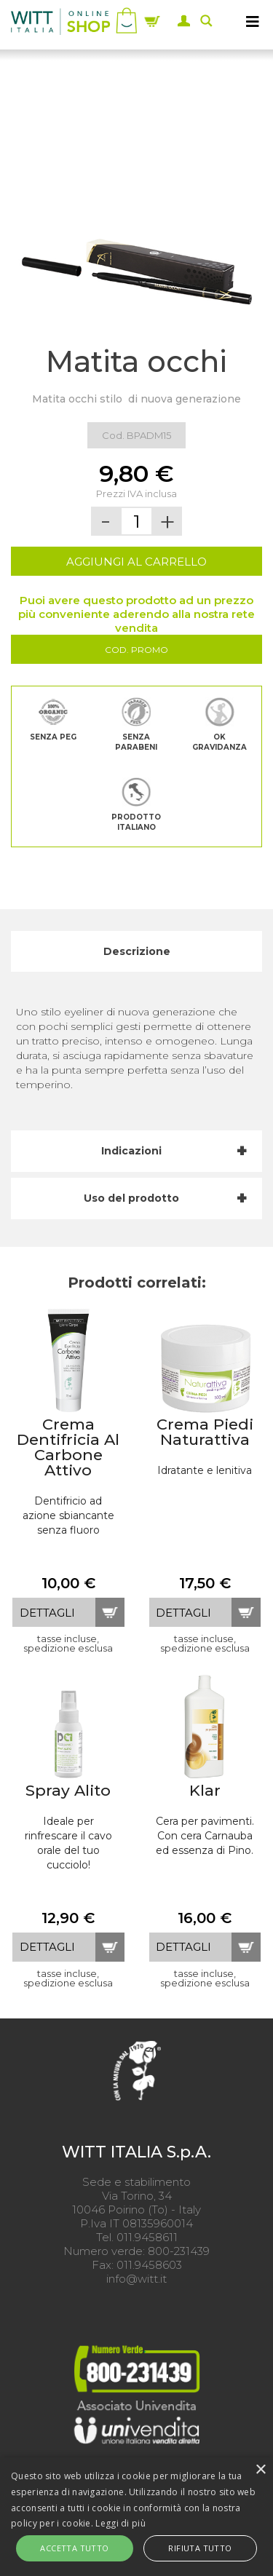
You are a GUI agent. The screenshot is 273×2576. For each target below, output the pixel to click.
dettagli (47, 1613)
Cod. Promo (136, 649)
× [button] (260, 2470)
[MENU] (252, 21)
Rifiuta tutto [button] (200, 2548)
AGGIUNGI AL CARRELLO (136, 561)
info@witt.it (136, 2279)
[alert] (136, 2516)
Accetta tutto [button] (74, 2548)
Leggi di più (120, 2523)
